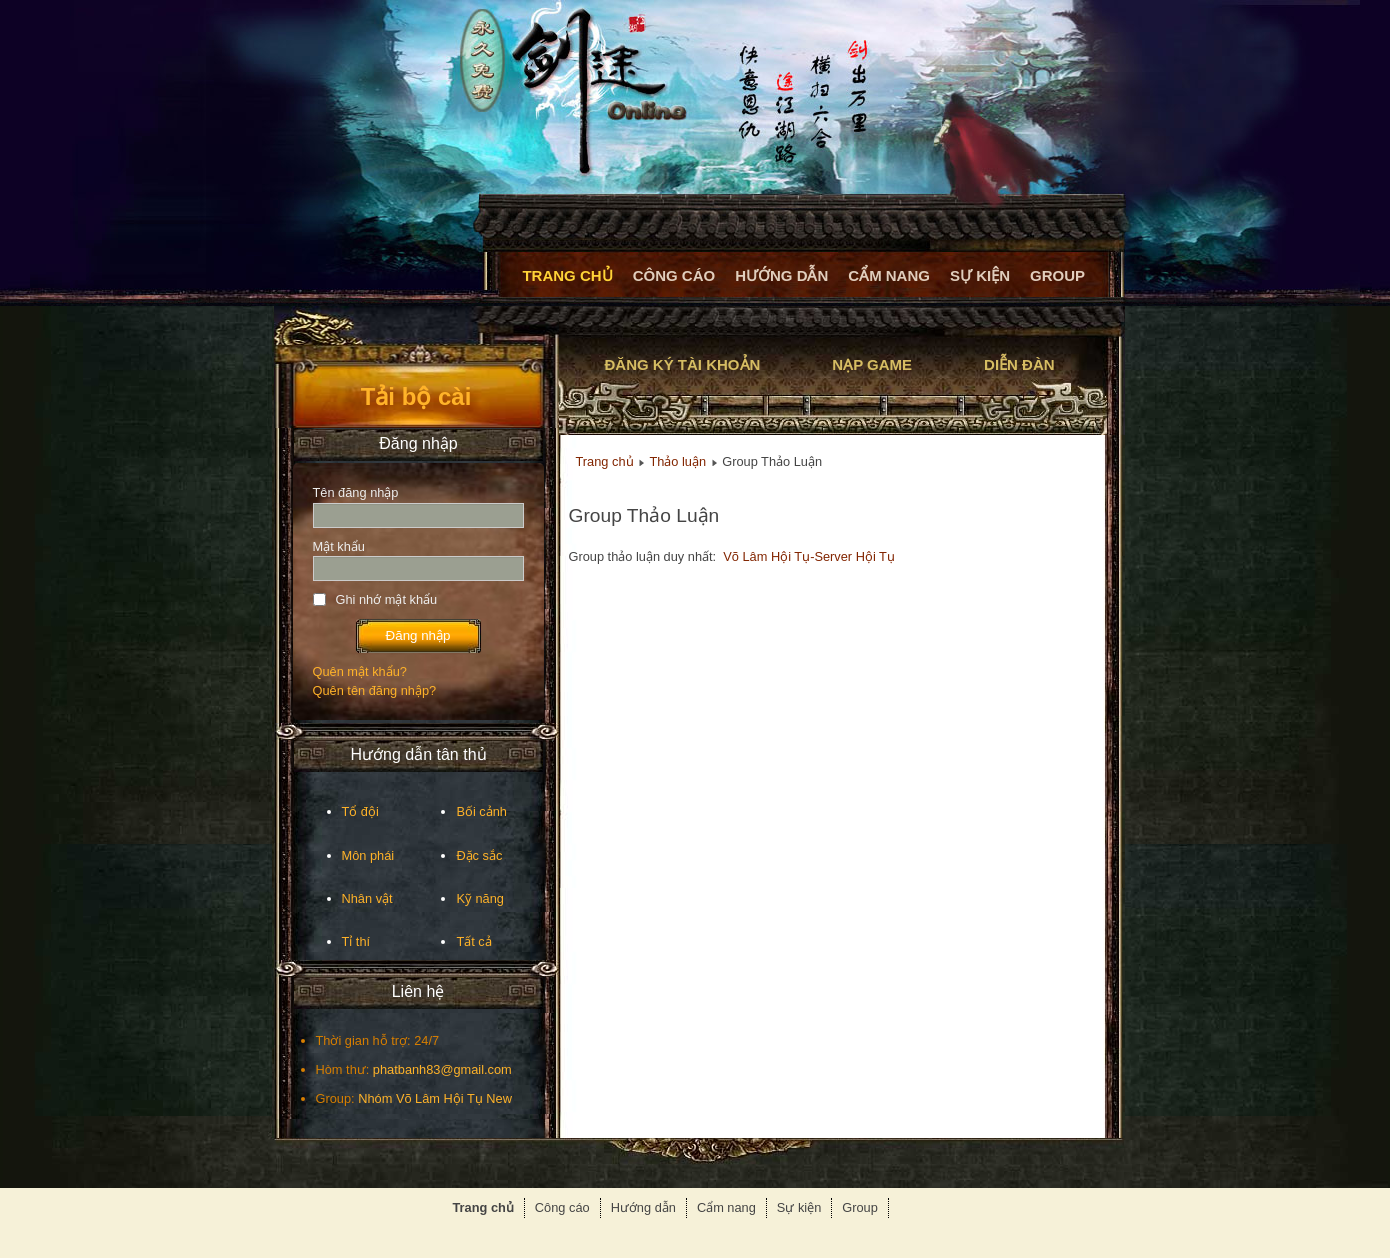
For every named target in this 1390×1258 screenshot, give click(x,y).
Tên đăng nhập (356, 492)
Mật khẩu (339, 546)
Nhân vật (367, 898)
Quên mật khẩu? (360, 671)
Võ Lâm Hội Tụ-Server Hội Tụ (809, 556)
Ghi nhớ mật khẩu (387, 599)
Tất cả (473, 941)
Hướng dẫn (781, 275)
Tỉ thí (356, 941)
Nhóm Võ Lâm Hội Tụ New (435, 1098)
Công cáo (674, 275)
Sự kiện (980, 275)
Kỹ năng (480, 898)
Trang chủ (567, 275)
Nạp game (872, 364)
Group (1057, 275)
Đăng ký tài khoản (683, 364)
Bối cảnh (481, 811)
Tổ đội (360, 811)
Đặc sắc (479, 855)
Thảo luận (677, 461)
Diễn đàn (1019, 364)
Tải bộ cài (416, 396)
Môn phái (368, 855)
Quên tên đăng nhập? (375, 690)
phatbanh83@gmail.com (442, 1069)
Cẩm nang (889, 275)
